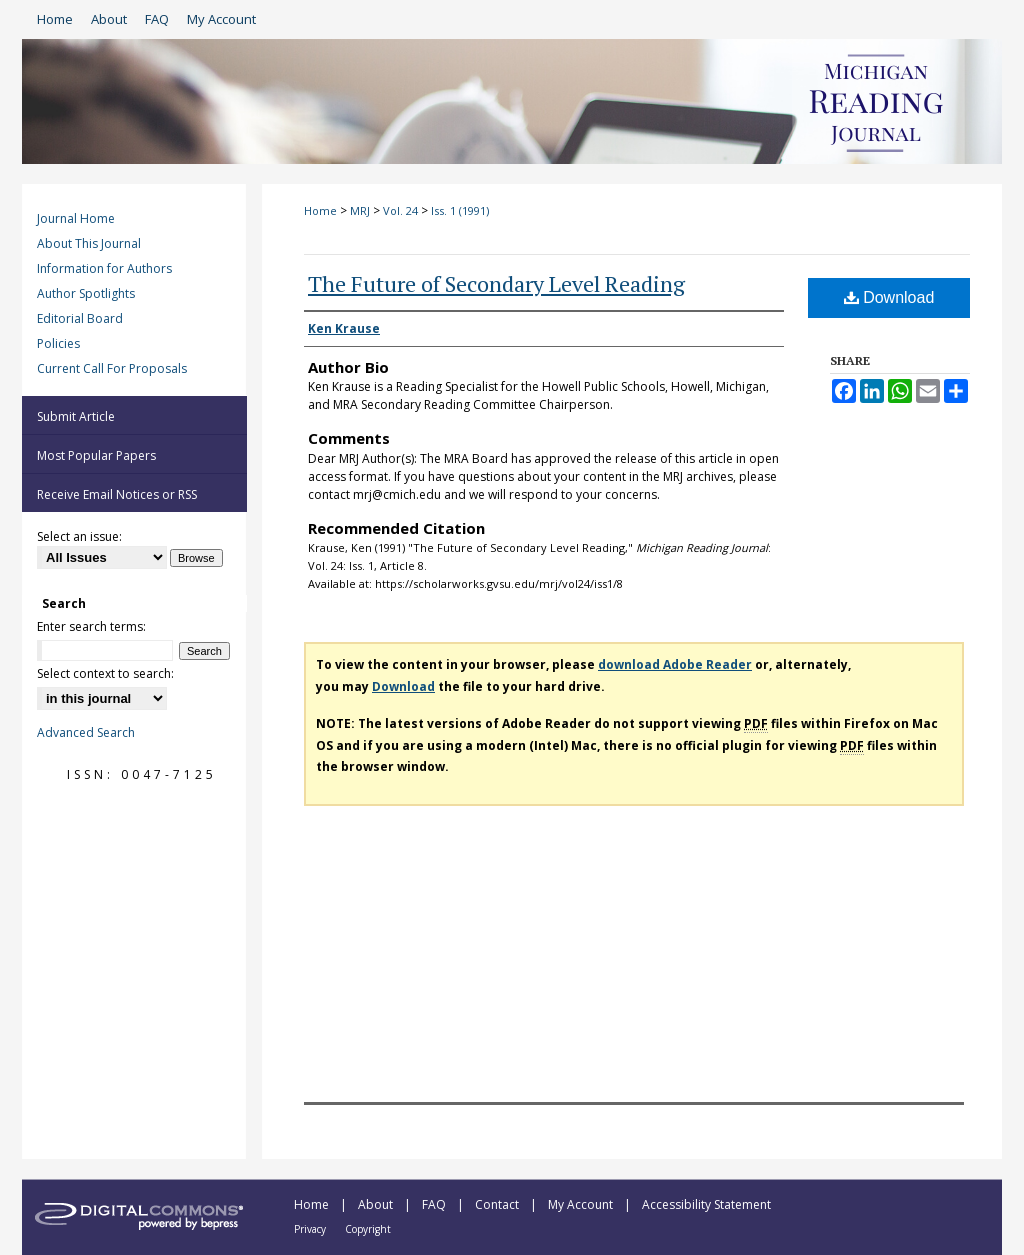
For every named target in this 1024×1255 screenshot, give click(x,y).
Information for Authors (104, 268)
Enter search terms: (91, 626)
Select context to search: (105, 673)
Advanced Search (86, 732)
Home (320, 210)
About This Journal (89, 243)
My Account (582, 1204)
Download (889, 297)
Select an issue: (79, 536)
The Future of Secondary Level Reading (496, 283)
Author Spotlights (86, 293)
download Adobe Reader (675, 664)
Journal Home (76, 218)
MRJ (360, 210)
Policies (58, 343)
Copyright (368, 1229)
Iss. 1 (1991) (460, 210)
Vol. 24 (400, 210)
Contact (498, 1204)
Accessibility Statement (706, 1204)
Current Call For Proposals (112, 368)
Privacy (311, 1229)
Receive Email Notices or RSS (117, 494)
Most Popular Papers (96, 455)
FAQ (435, 1204)
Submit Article (76, 416)
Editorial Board (80, 318)
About (377, 1204)
